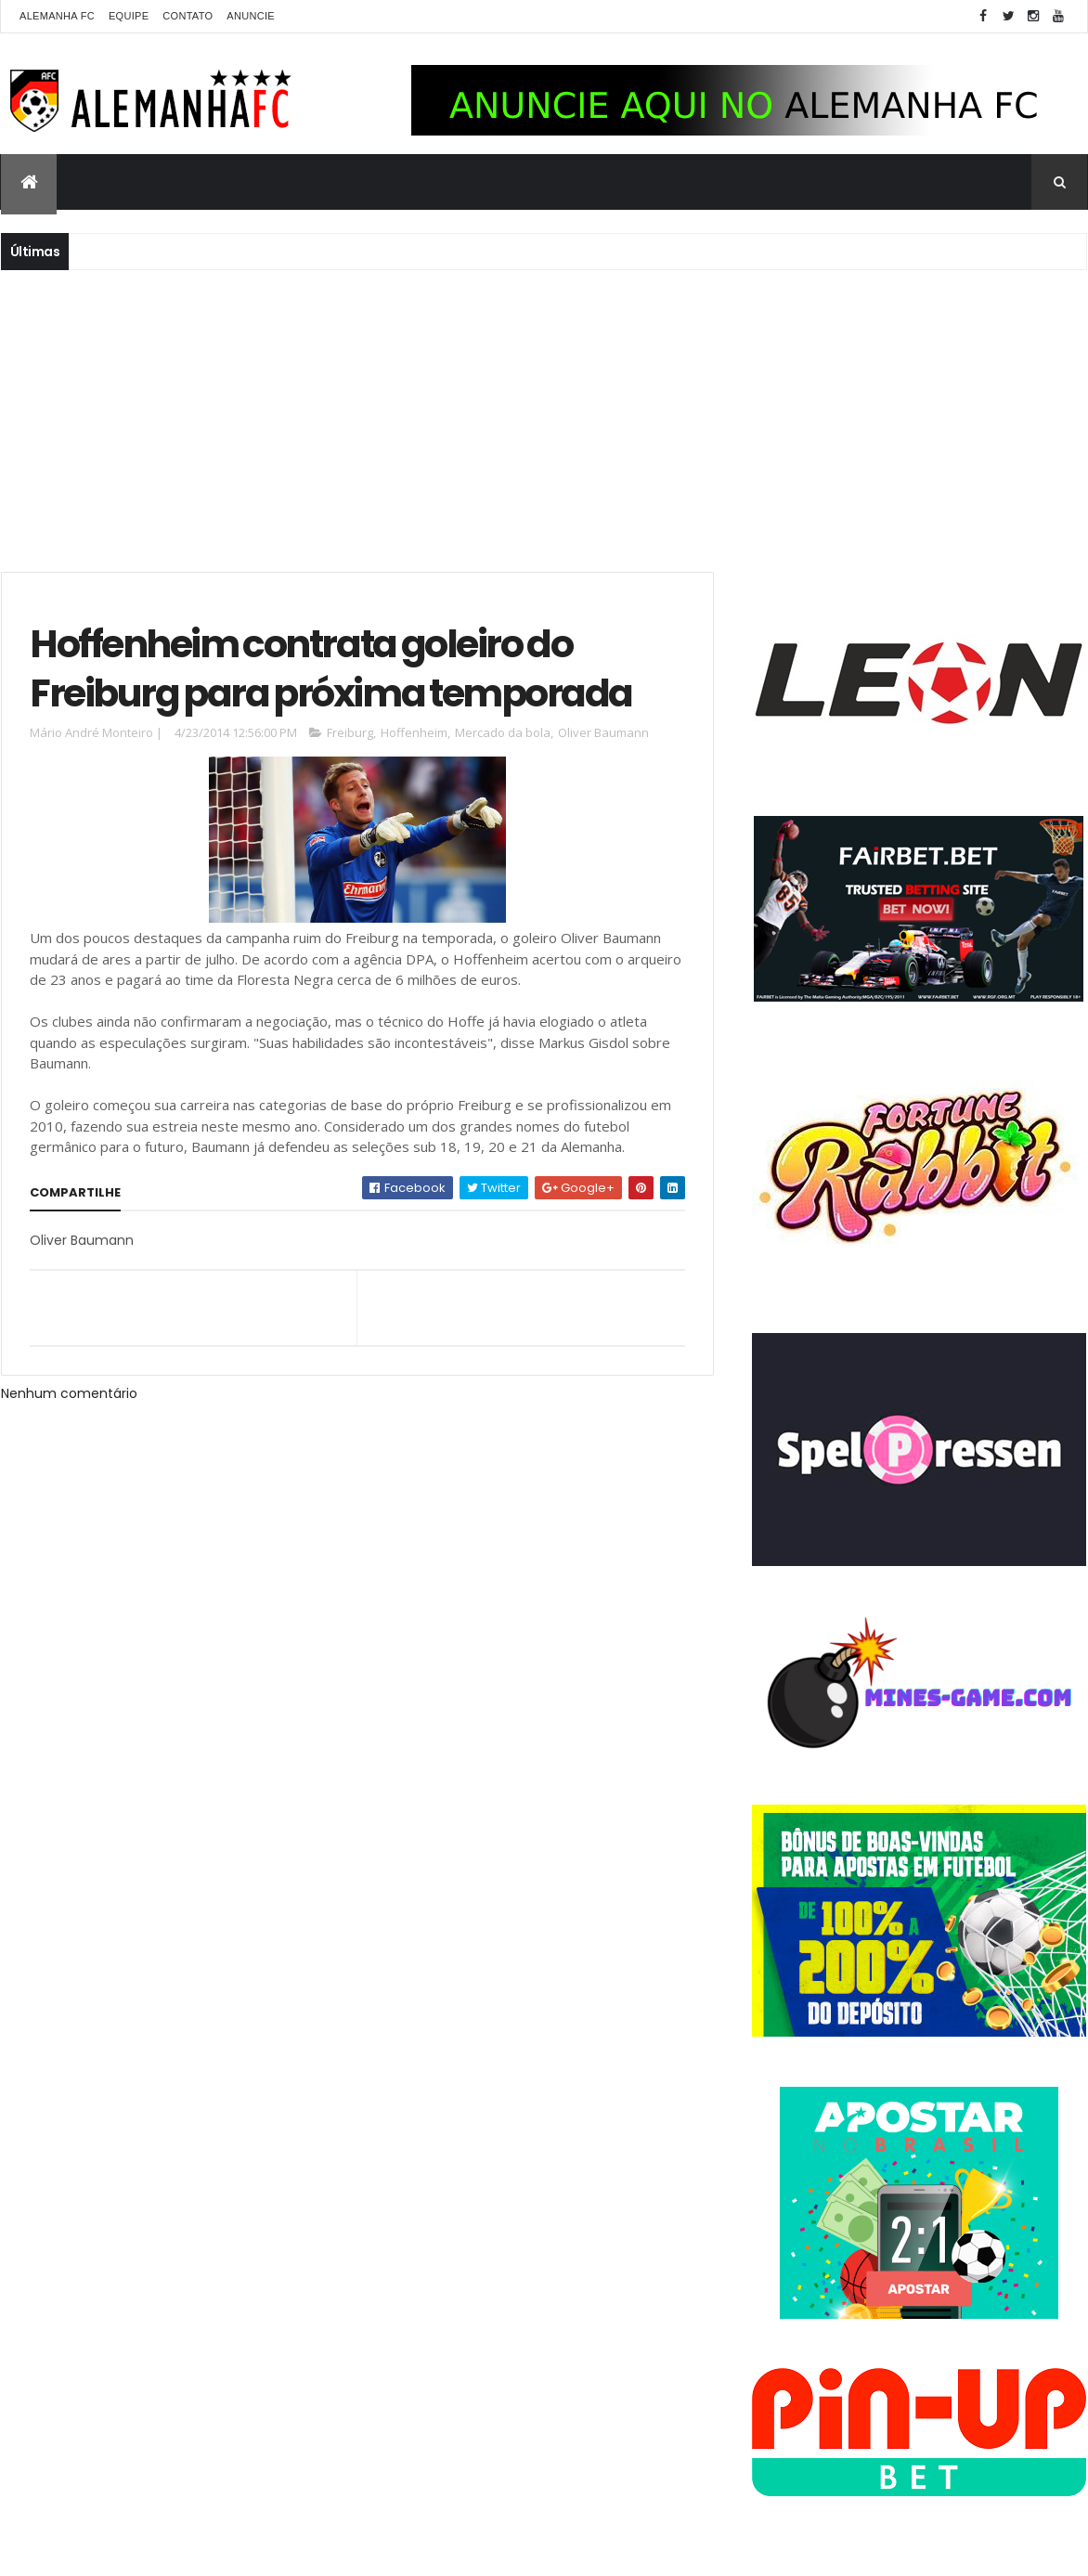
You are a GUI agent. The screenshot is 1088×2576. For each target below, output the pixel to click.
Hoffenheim (414, 732)
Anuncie (251, 15)
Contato (187, 15)
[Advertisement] (544, 419)
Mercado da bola (502, 732)
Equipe (129, 15)
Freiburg (350, 732)
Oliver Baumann (603, 732)
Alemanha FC (57, 15)
